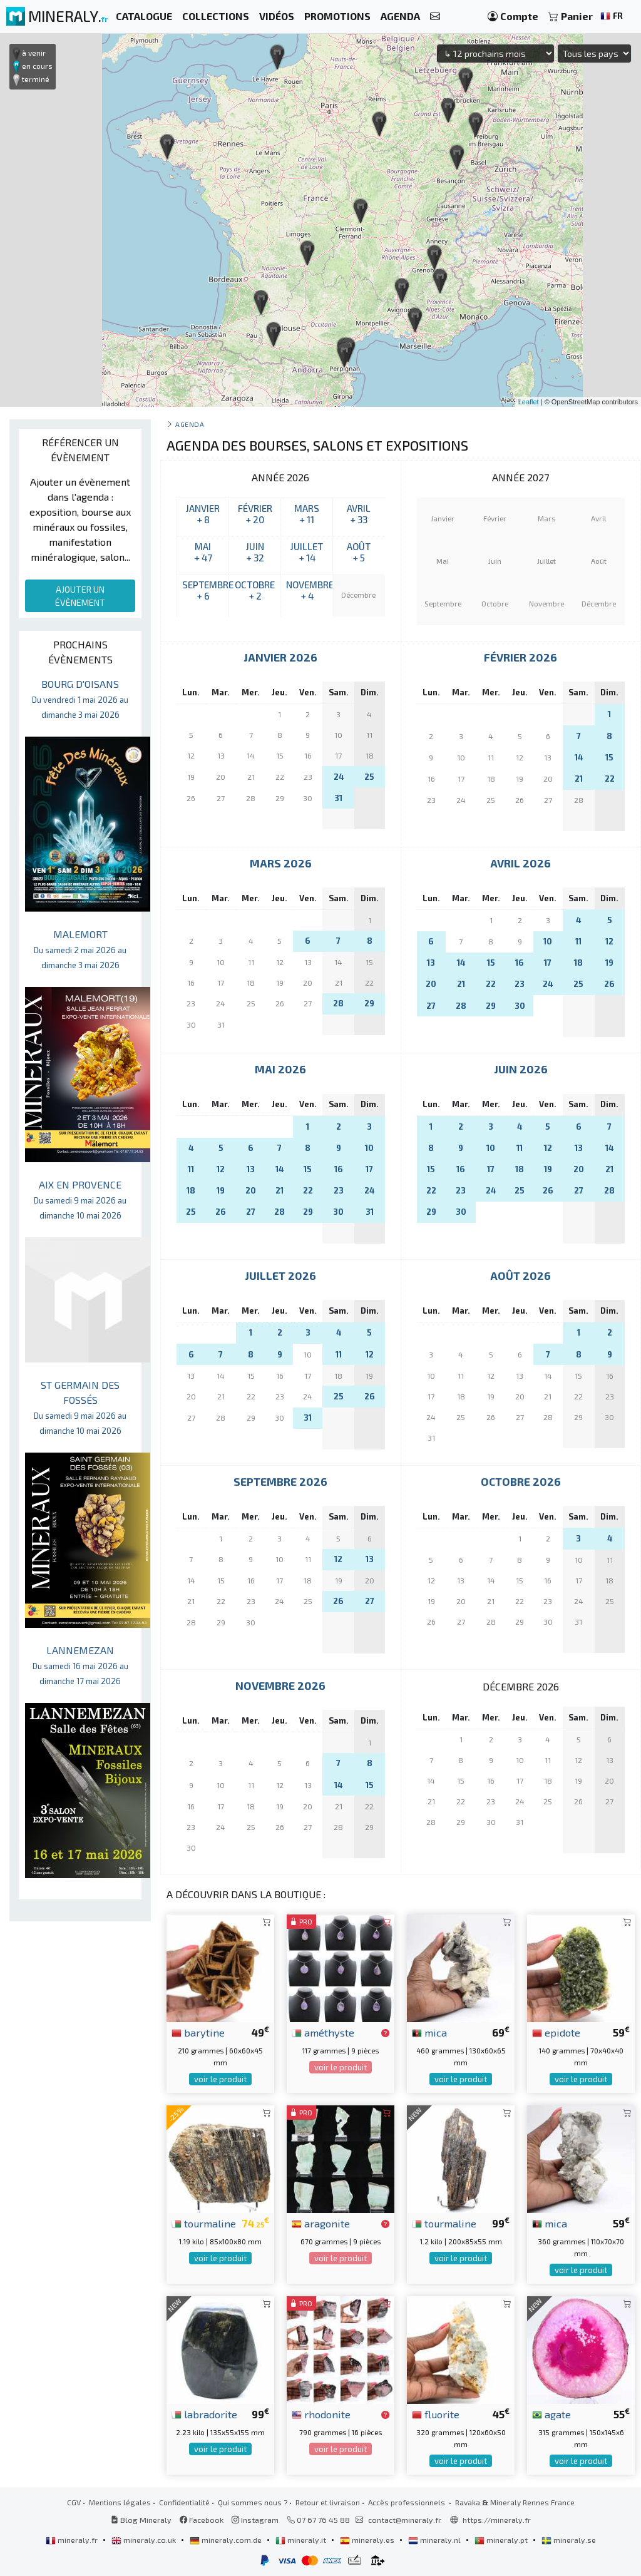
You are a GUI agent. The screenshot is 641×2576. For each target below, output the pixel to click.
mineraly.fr (73, 2539)
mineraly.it (301, 2539)
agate (551, 2414)
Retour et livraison (327, 2502)
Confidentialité (184, 2502)
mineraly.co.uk (144, 2539)
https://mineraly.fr (497, 2519)
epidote (556, 2032)
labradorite (204, 2414)
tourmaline (204, 2223)
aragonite (321, 2223)
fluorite (435, 2414)
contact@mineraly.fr (404, 2519)
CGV (74, 2502)
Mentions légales (120, 2502)
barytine (198, 2032)
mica (429, 2032)
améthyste (323, 2032)
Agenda (189, 424)
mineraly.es (368, 2539)
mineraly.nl (435, 2539)
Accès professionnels (407, 2502)
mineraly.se (568, 2539)
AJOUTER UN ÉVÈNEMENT (80, 596)
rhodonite (321, 2414)
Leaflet (528, 402)
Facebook (201, 2519)
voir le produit (220, 2079)
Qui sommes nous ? (252, 2502)
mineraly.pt (502, 2539)
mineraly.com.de (227, 2539)
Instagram (255, 2519)
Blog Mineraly (141, 2519)
